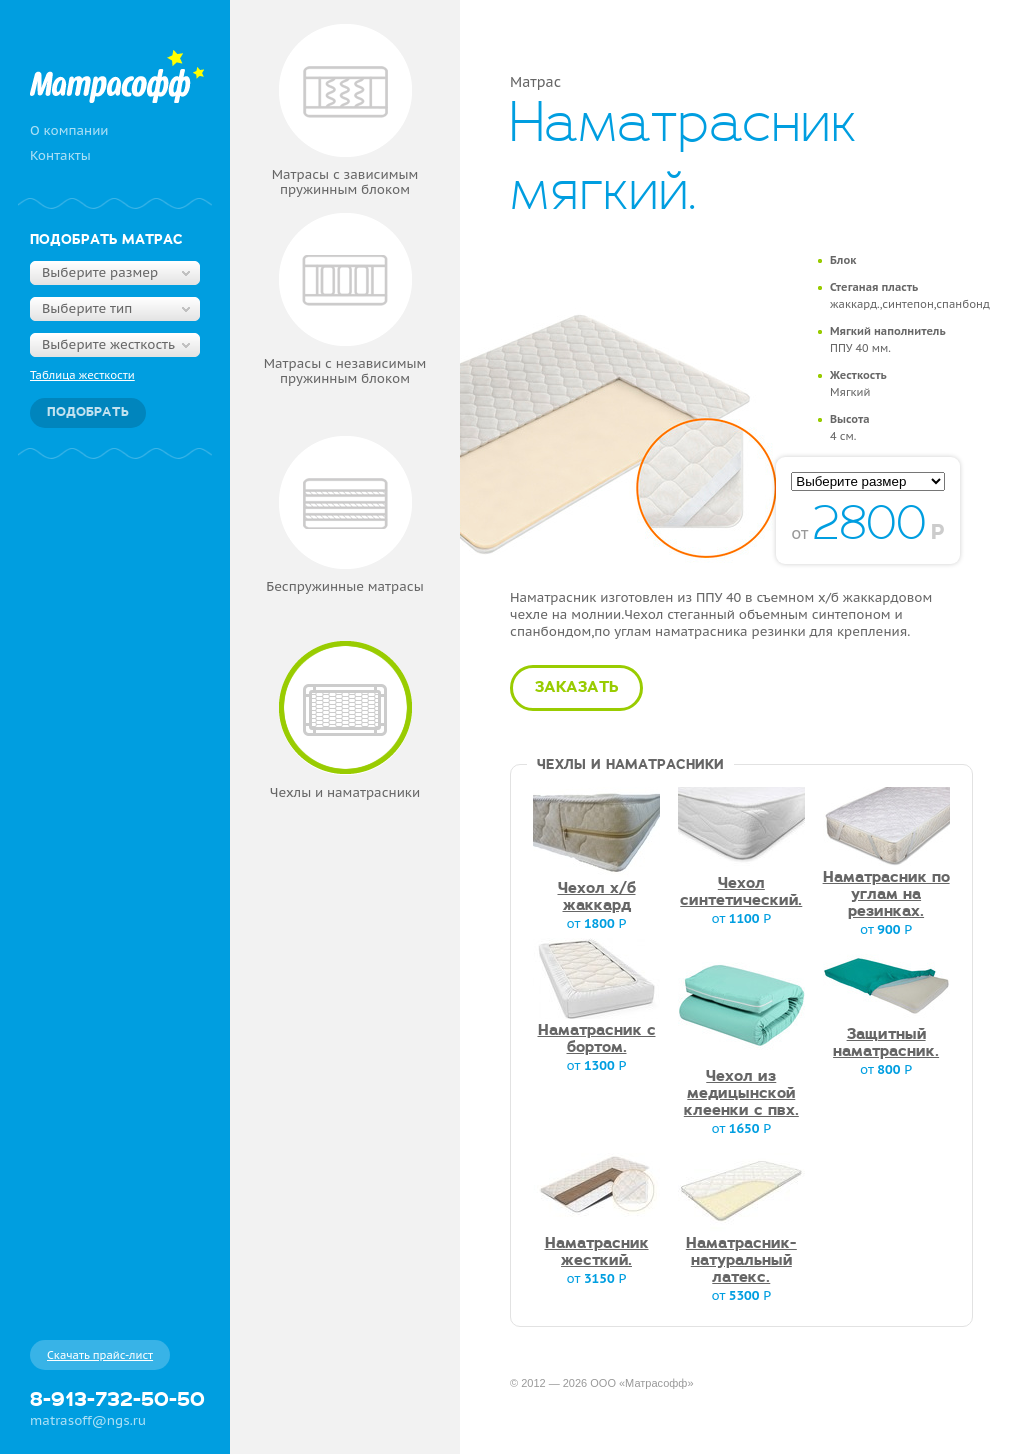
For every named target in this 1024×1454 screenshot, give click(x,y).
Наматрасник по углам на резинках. (886, 895)
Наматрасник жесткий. (597, 1252)
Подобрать (88, 412)
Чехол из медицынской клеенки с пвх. (741, 1094)
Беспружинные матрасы (344, 515)
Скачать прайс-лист (100, 1355)
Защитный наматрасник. (886, 1043)
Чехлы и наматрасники (345, 721)
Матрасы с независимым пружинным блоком (345, 299)
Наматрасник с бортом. (597, 1039)
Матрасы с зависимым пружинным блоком (345, 110)
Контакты (60, 155)
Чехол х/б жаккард (597, 897)
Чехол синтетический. (741, 892)
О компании (69, 130)
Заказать (576, 688)
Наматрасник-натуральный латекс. (741, 1261)
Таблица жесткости (82, 375)
